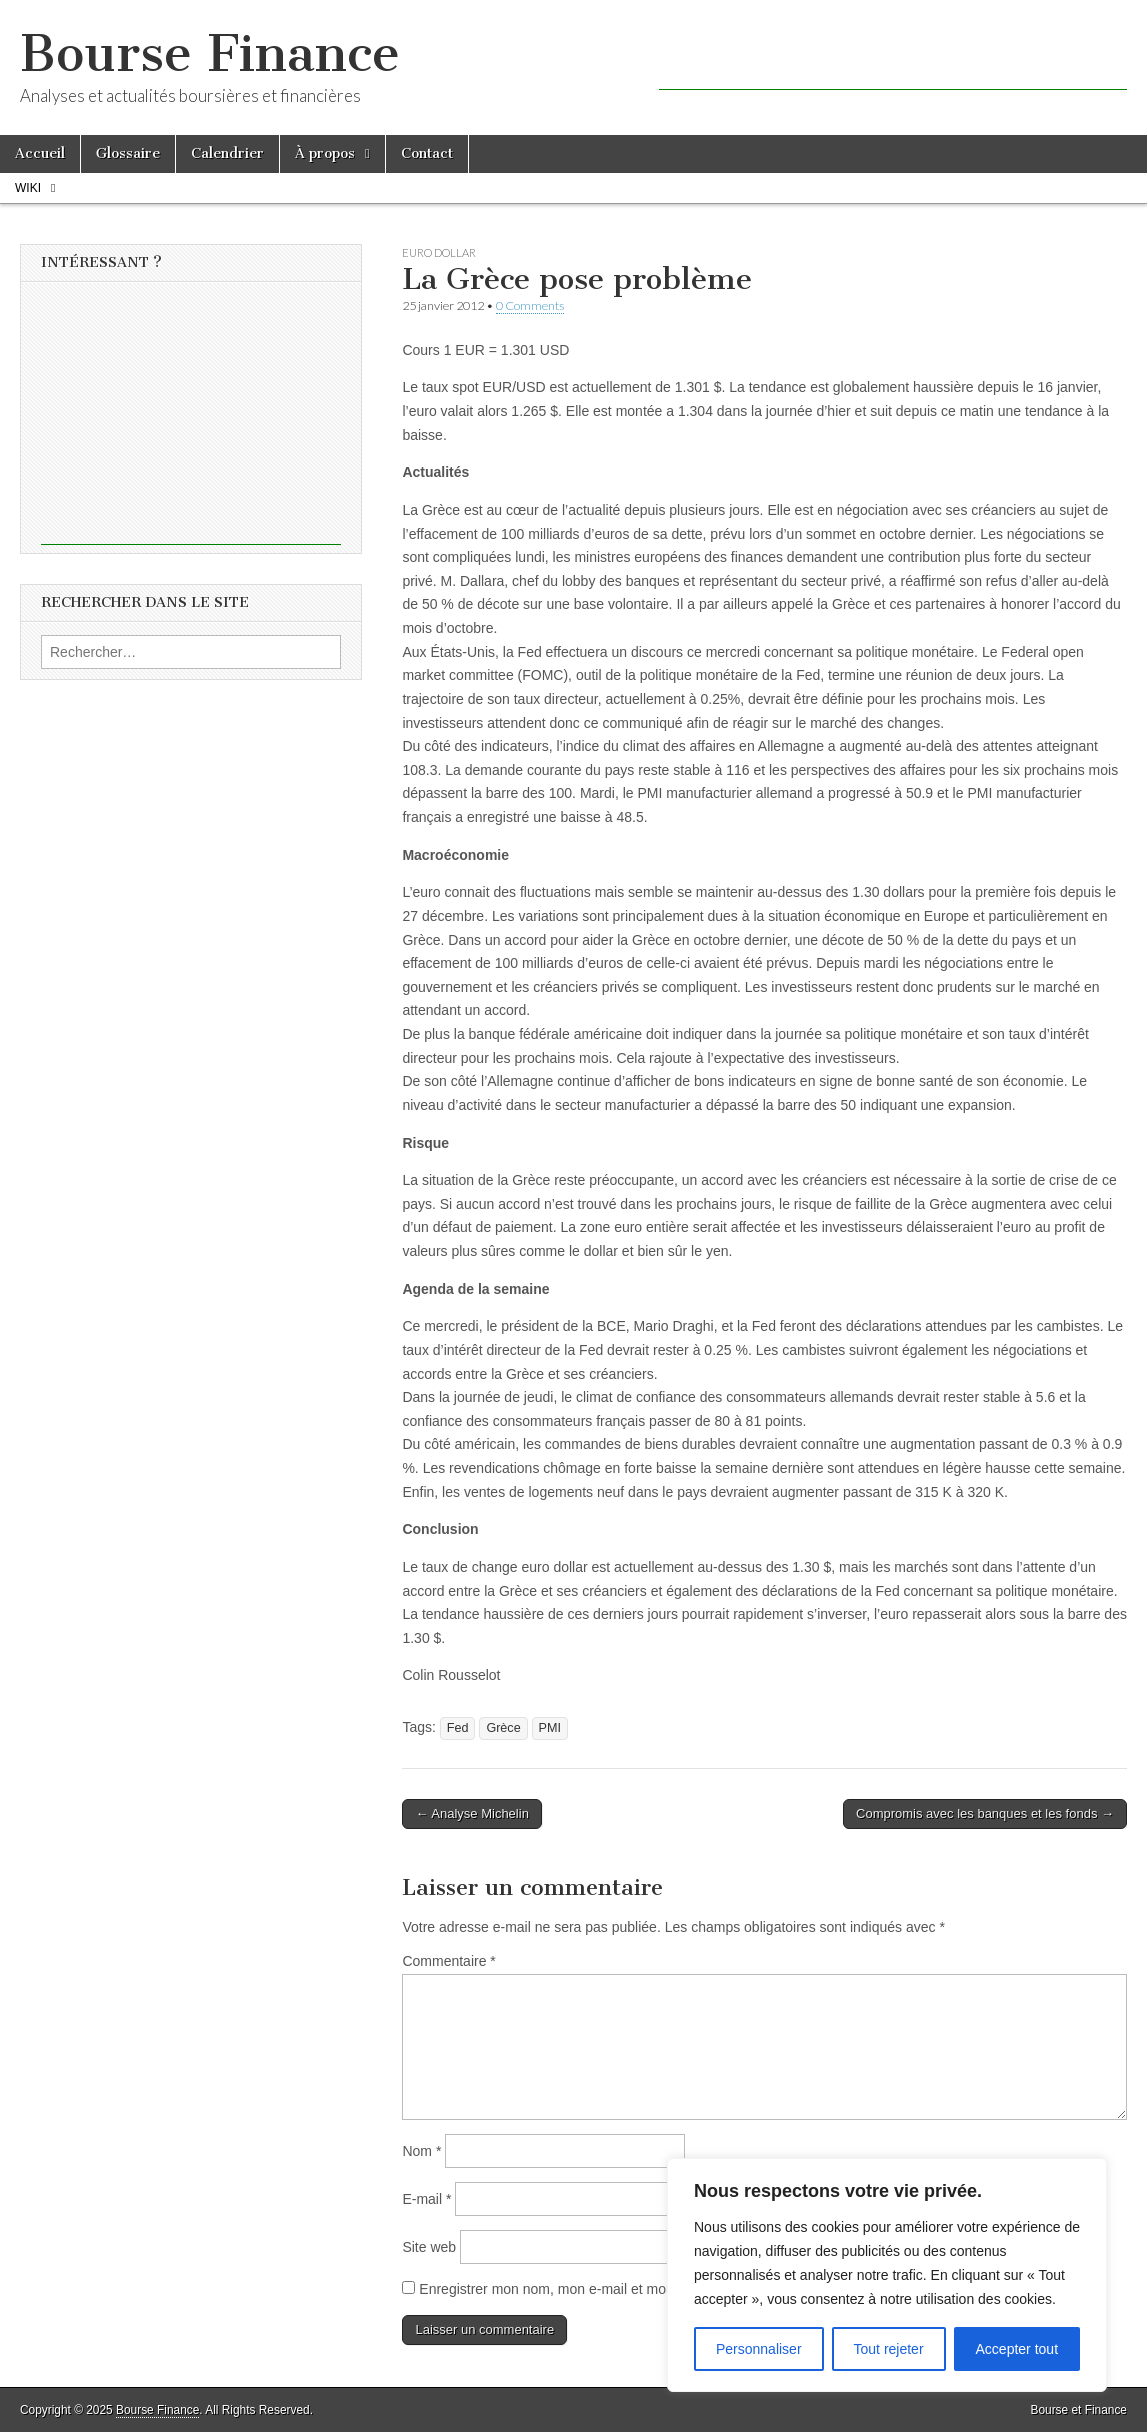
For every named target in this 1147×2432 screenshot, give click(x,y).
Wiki (28, 188)
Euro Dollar (439, 252)
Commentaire (448, 1961)
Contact (427, 153)
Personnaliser (759, 2349)
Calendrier (227, 153)
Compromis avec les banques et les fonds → (985, 1813)
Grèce (503, 1728)
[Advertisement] (893, 60)
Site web (429, 2247)
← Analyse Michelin (471, 1813)
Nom (421, 2151)
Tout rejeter (889, 2349)
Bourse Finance (210, 53)
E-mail (426, 2199)
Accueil (40, 153)
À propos (325, 153)
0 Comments (530, 305)
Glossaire (128, 153)
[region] (887, 2275)
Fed (458, 1728)
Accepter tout (1017, 2349)
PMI (550, 1728)
